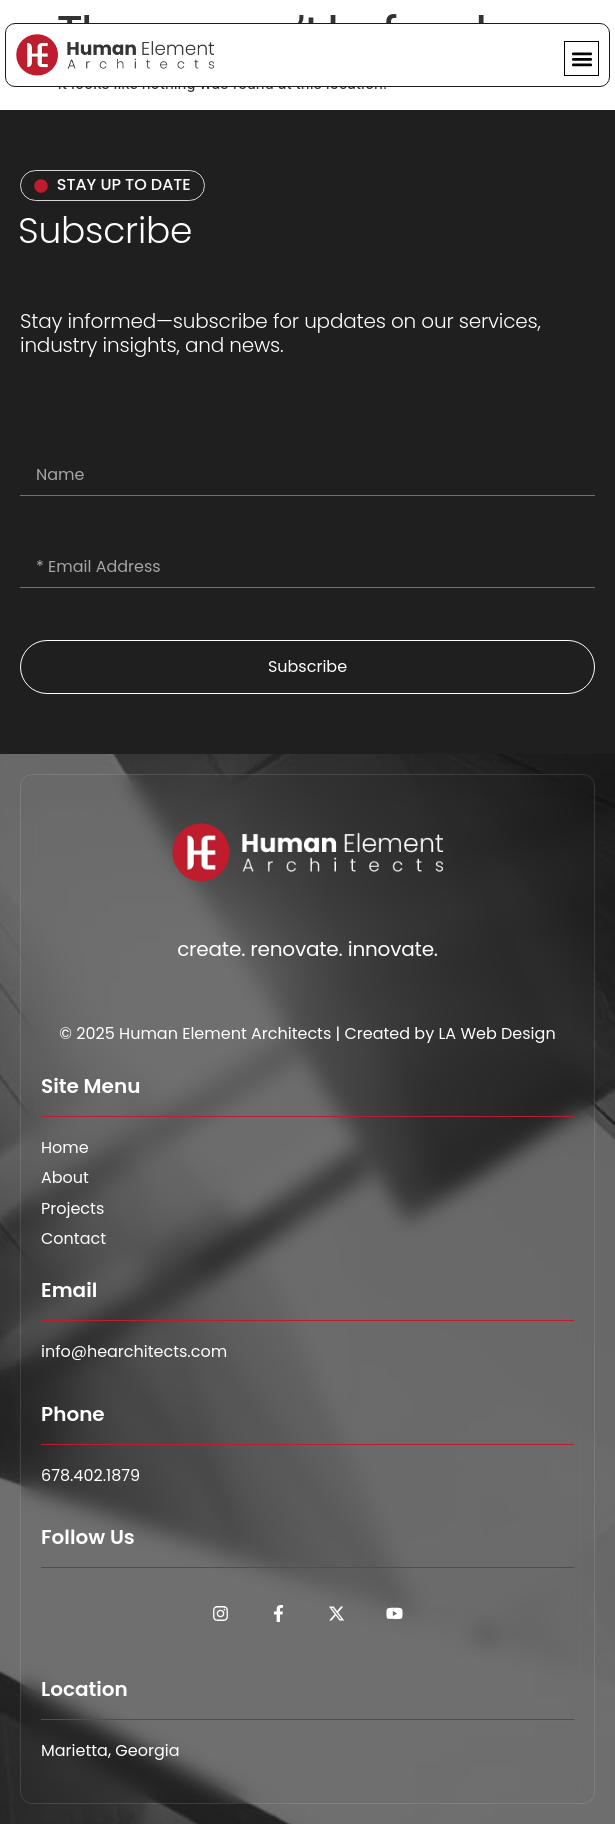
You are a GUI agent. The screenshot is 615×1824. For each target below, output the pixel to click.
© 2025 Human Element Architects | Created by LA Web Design (307, 1033)
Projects (72, 1209)
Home (65, 1148)
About (65, 1178)
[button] (581, 58)
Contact (73, 1239)
